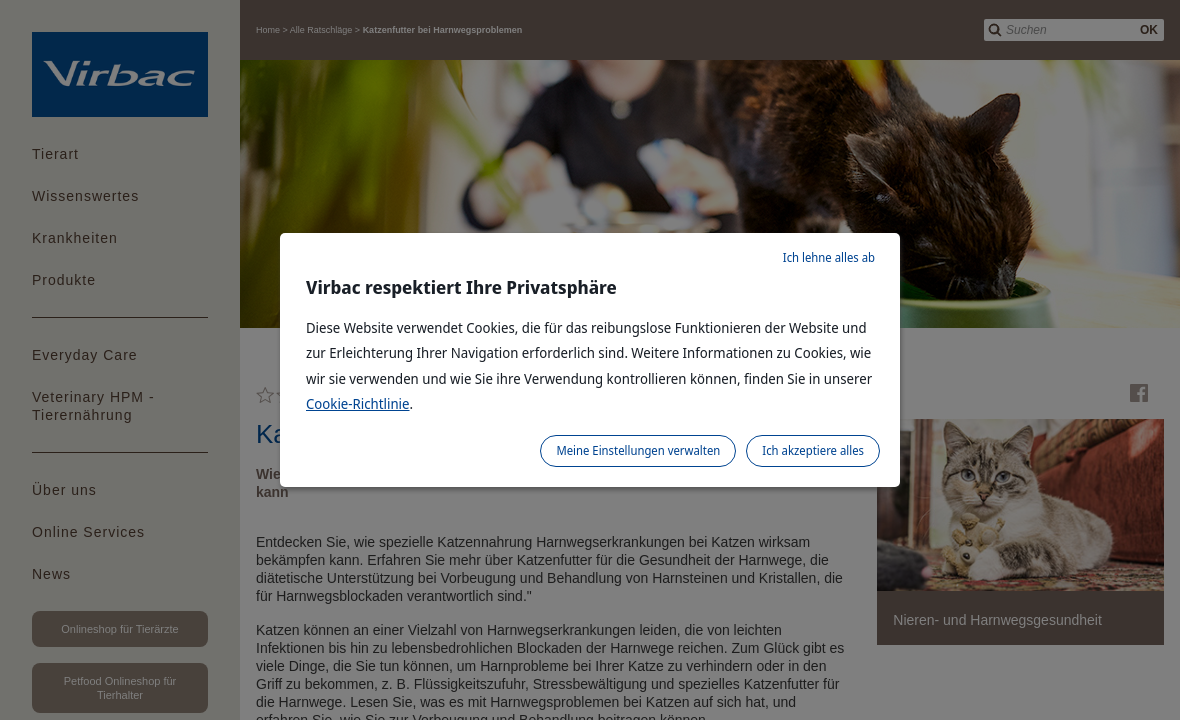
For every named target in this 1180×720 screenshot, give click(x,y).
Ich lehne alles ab (829, 257)
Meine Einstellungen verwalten (638, 450)
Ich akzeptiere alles (813, 450)
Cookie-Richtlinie (358, 403)
